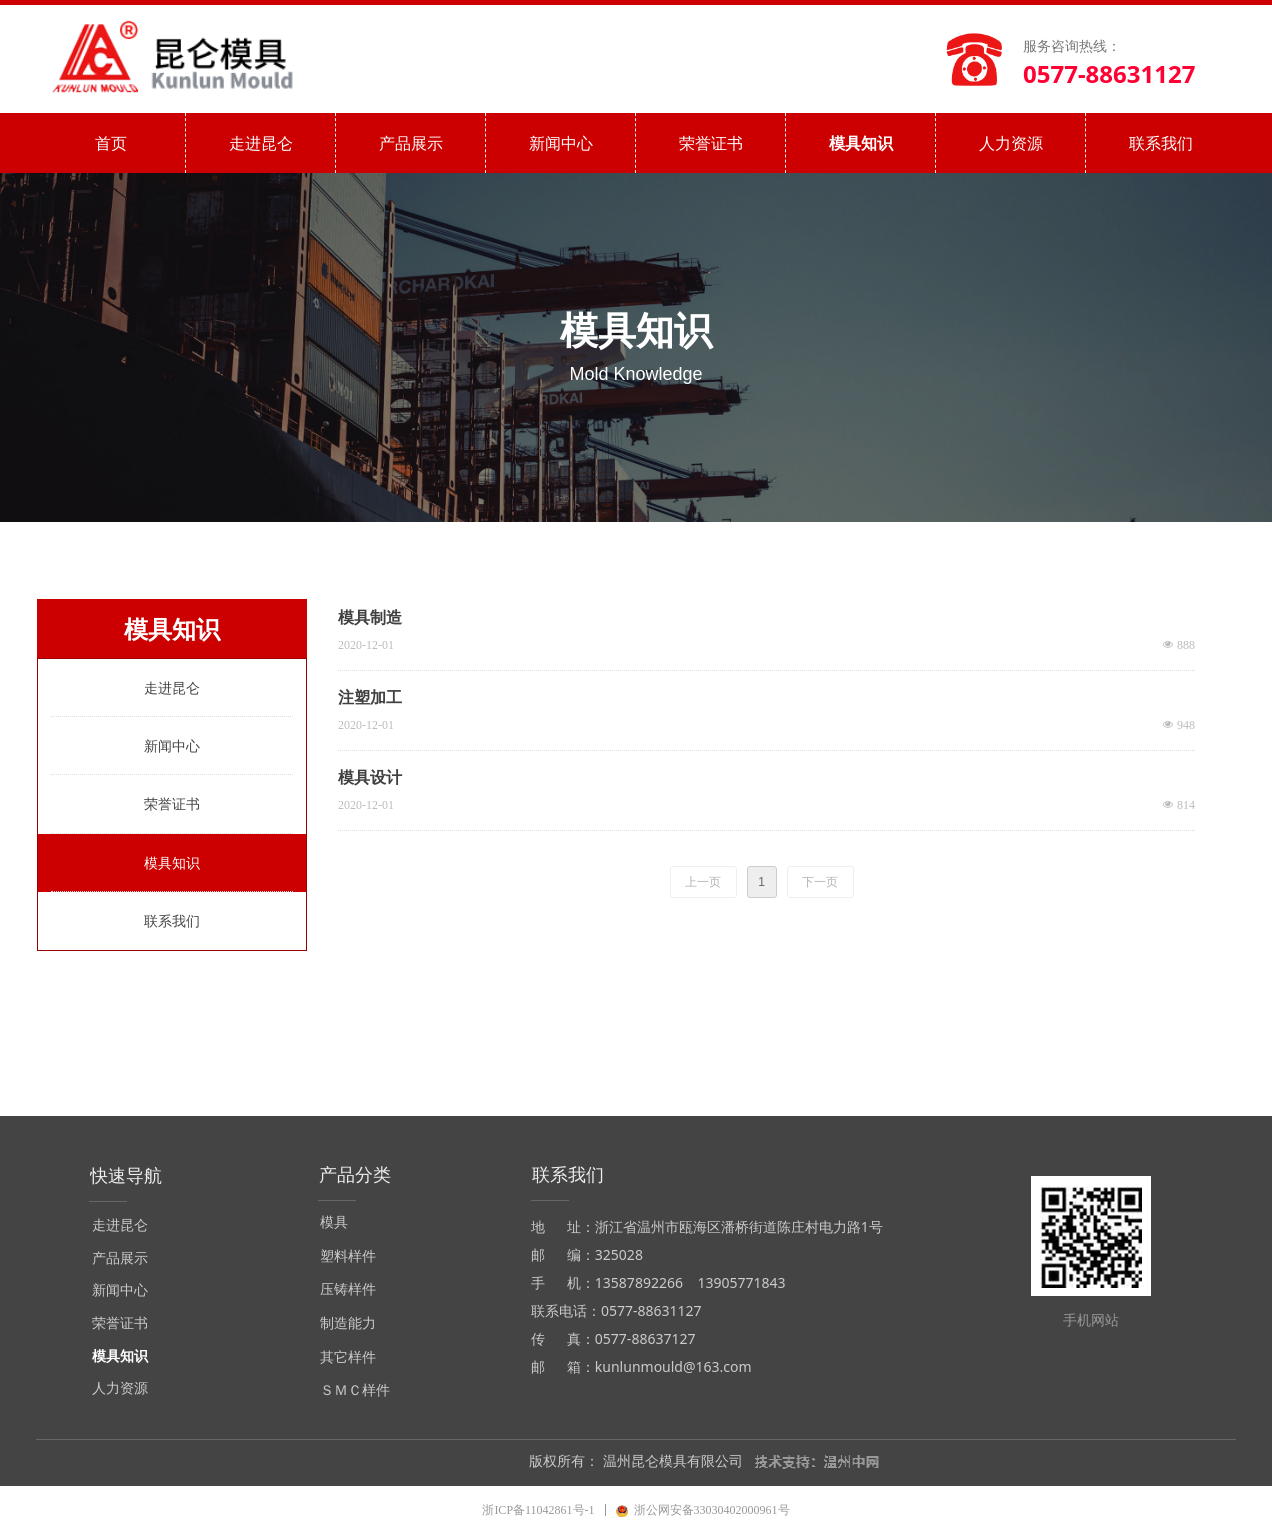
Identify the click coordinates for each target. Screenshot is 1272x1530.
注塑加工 (370, 697)
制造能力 (348, 1323)
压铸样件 (348, 1289)
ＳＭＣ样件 (355, 1390)
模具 (334, 1222)
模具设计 (370, 777)
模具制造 (370, 617)
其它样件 (348, 1357)
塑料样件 (348, 1256)
